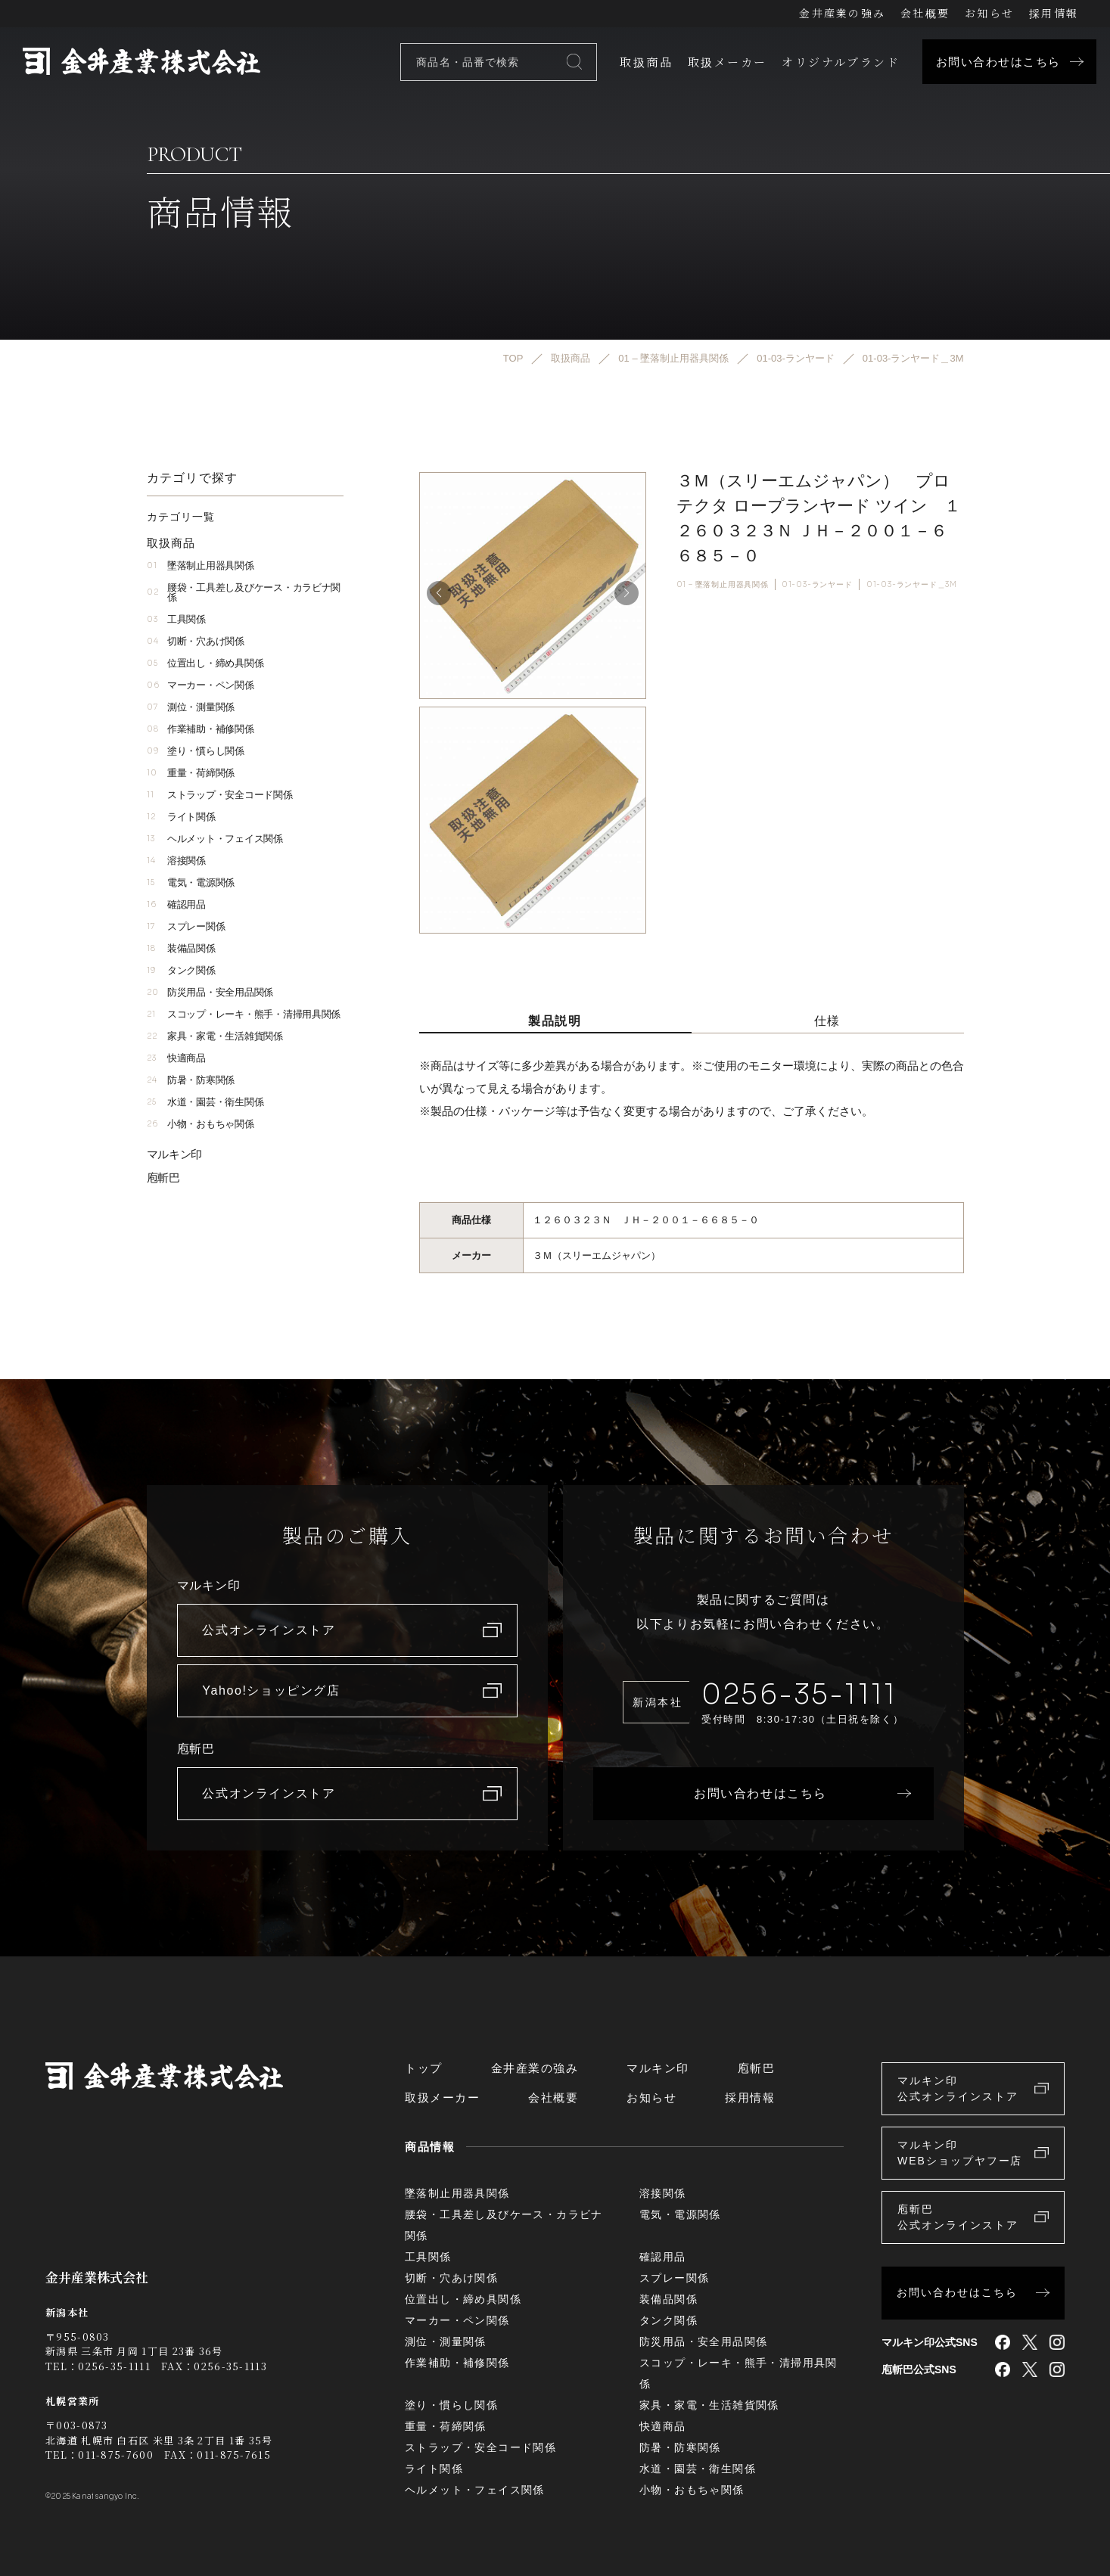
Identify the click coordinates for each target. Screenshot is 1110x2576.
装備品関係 (181, 948)
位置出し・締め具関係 (205, 663)
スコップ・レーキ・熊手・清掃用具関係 (244, 1014)
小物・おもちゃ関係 (200, 1124)
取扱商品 (646, 61)
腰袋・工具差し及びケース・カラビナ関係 (244, 592)
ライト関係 (181, 816)
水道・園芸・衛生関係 (205, 1102)
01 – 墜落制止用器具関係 (722, 584)
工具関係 (176, 619)
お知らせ (989, 12)
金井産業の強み (842, 12)
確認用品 (176, 904)
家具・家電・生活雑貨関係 (215, 1036)
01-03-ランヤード (817, 584)
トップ (424, 2068)
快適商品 (176, 1058)
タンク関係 (181, 970)
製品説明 (554, 1021)
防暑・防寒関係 (191, 1080)
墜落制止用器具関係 (200, 565)
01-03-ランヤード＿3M (911, 584)
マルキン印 (175, 1154)
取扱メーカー (727, 61)
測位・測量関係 (191, 707)
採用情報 (1053, 12)
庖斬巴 (163, 1177)
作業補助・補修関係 (200, 729)
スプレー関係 (186, 926)
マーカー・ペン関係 (200, 685)
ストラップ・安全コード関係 (220, 794)
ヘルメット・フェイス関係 (215, 838)
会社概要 (925, 12)
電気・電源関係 (191, 882)
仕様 (827, 1021)
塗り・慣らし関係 (195, 751)
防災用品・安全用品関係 (210, 992)
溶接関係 (176, 860)
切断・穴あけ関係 (195, 641)
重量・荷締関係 (191, 772)
